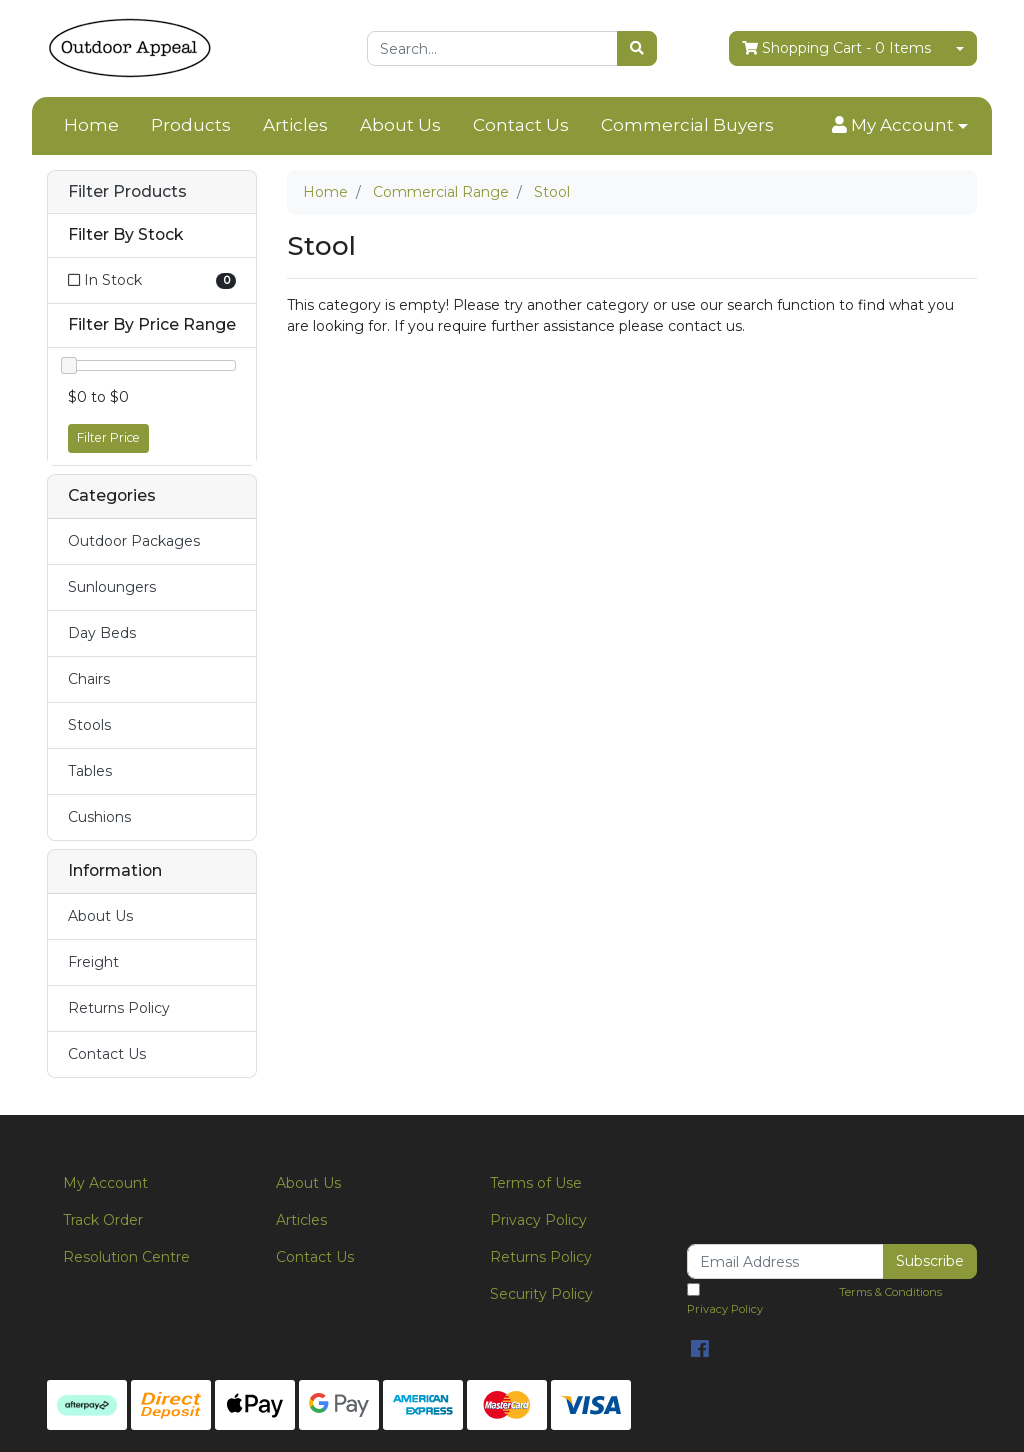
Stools (89, 725)
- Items (836, 48)
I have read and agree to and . (827, 1299)
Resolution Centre (126, 1257)
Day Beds (102, 633)
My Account (105, 1183)
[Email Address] (785, 1261)
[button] (900, 126)
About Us (400, 125)
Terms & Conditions (890, 1292)
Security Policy (541, 1294)
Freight (93, 962)
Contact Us (521, 125)
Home (91, 125)
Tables (90, 771)
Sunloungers (112, 587)
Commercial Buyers (687, 125)
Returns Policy (119, 1008)
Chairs (89, 679)
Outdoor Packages (134, 541)
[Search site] (637, 48)
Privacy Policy (538, 1220)
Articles (295, 125)
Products (191, 125)
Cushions (99, 817)
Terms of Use (536, 1183)
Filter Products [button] (127, 192)
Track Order (103, 1220)
